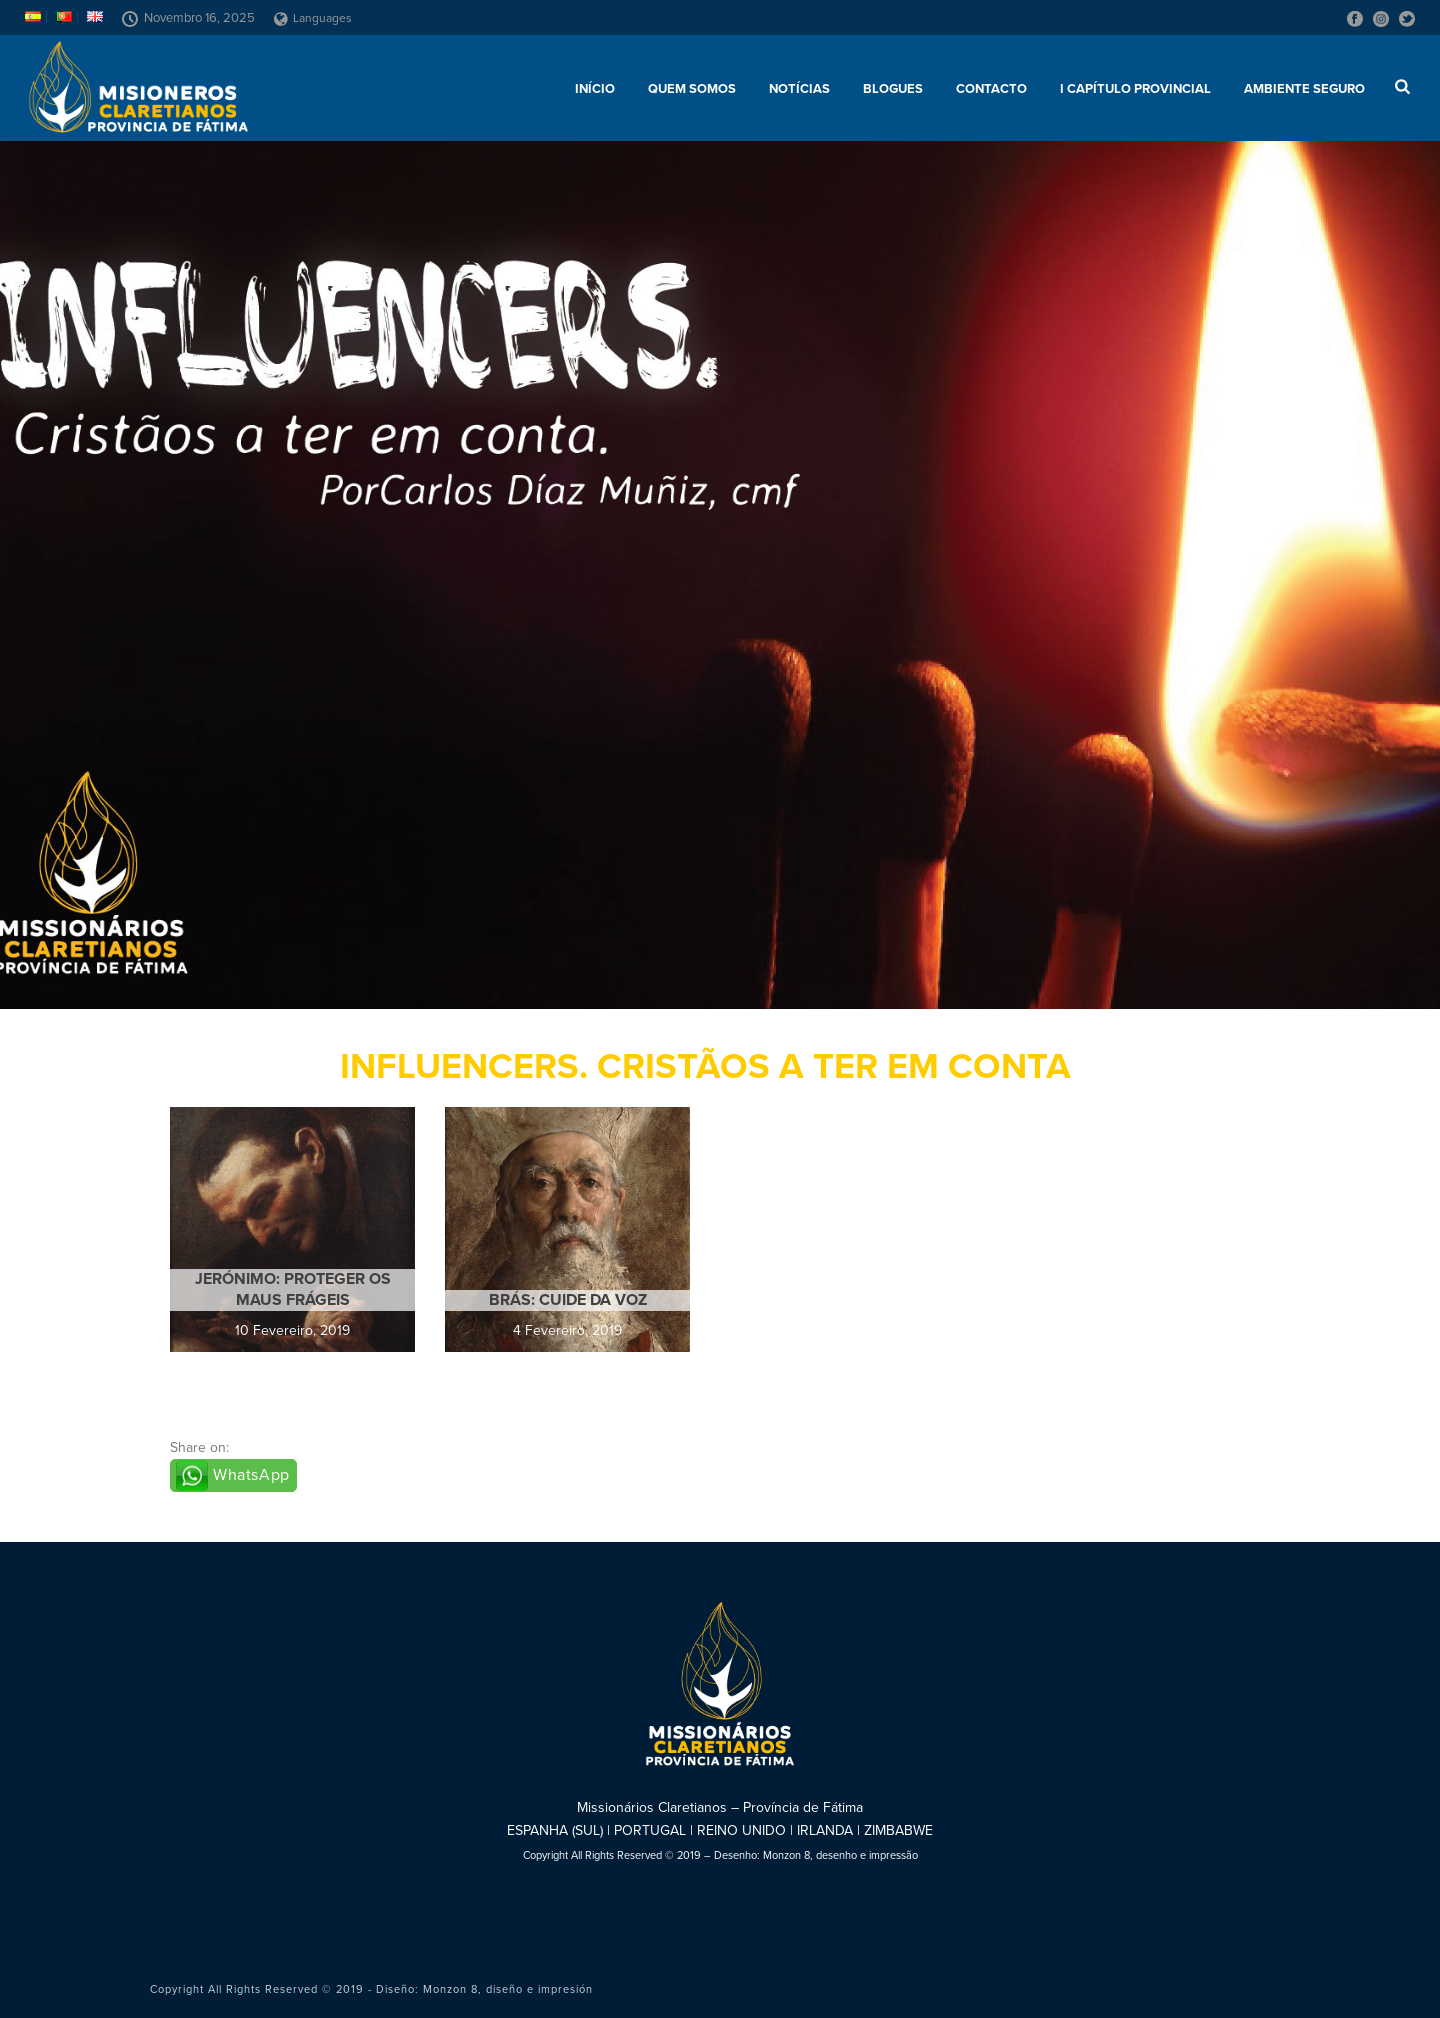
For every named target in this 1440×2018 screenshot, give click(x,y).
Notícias (799, 89)
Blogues (893, 89)
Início (595, 89)
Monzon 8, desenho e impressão (840, 1855)
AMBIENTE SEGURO (1304, 89)
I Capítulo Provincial (1135, 89)
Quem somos (692, 89)
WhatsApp (251, 1475)
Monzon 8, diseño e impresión (508, 1989)
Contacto (991, 89)
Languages (313, 18)
